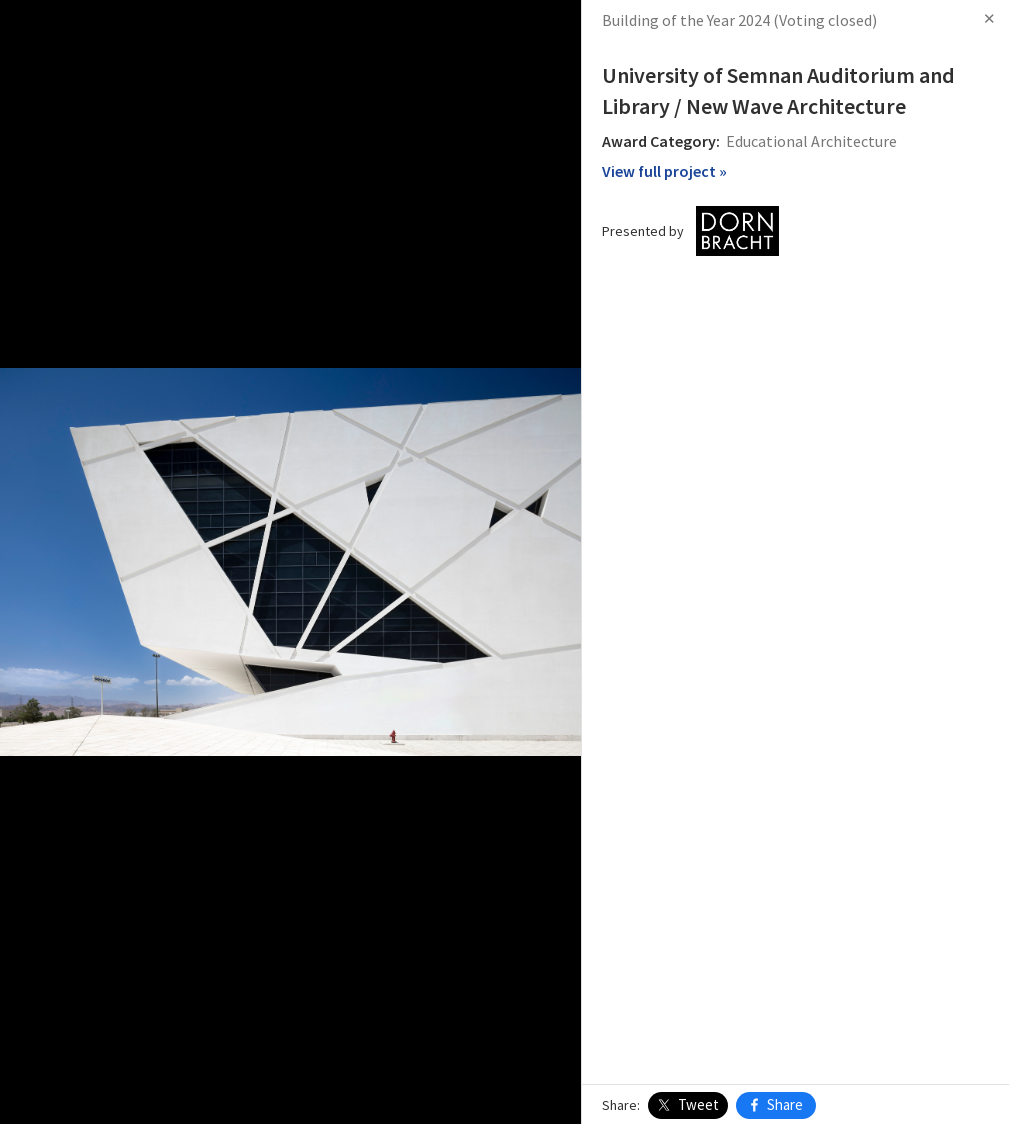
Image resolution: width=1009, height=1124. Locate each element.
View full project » (664, 171)
